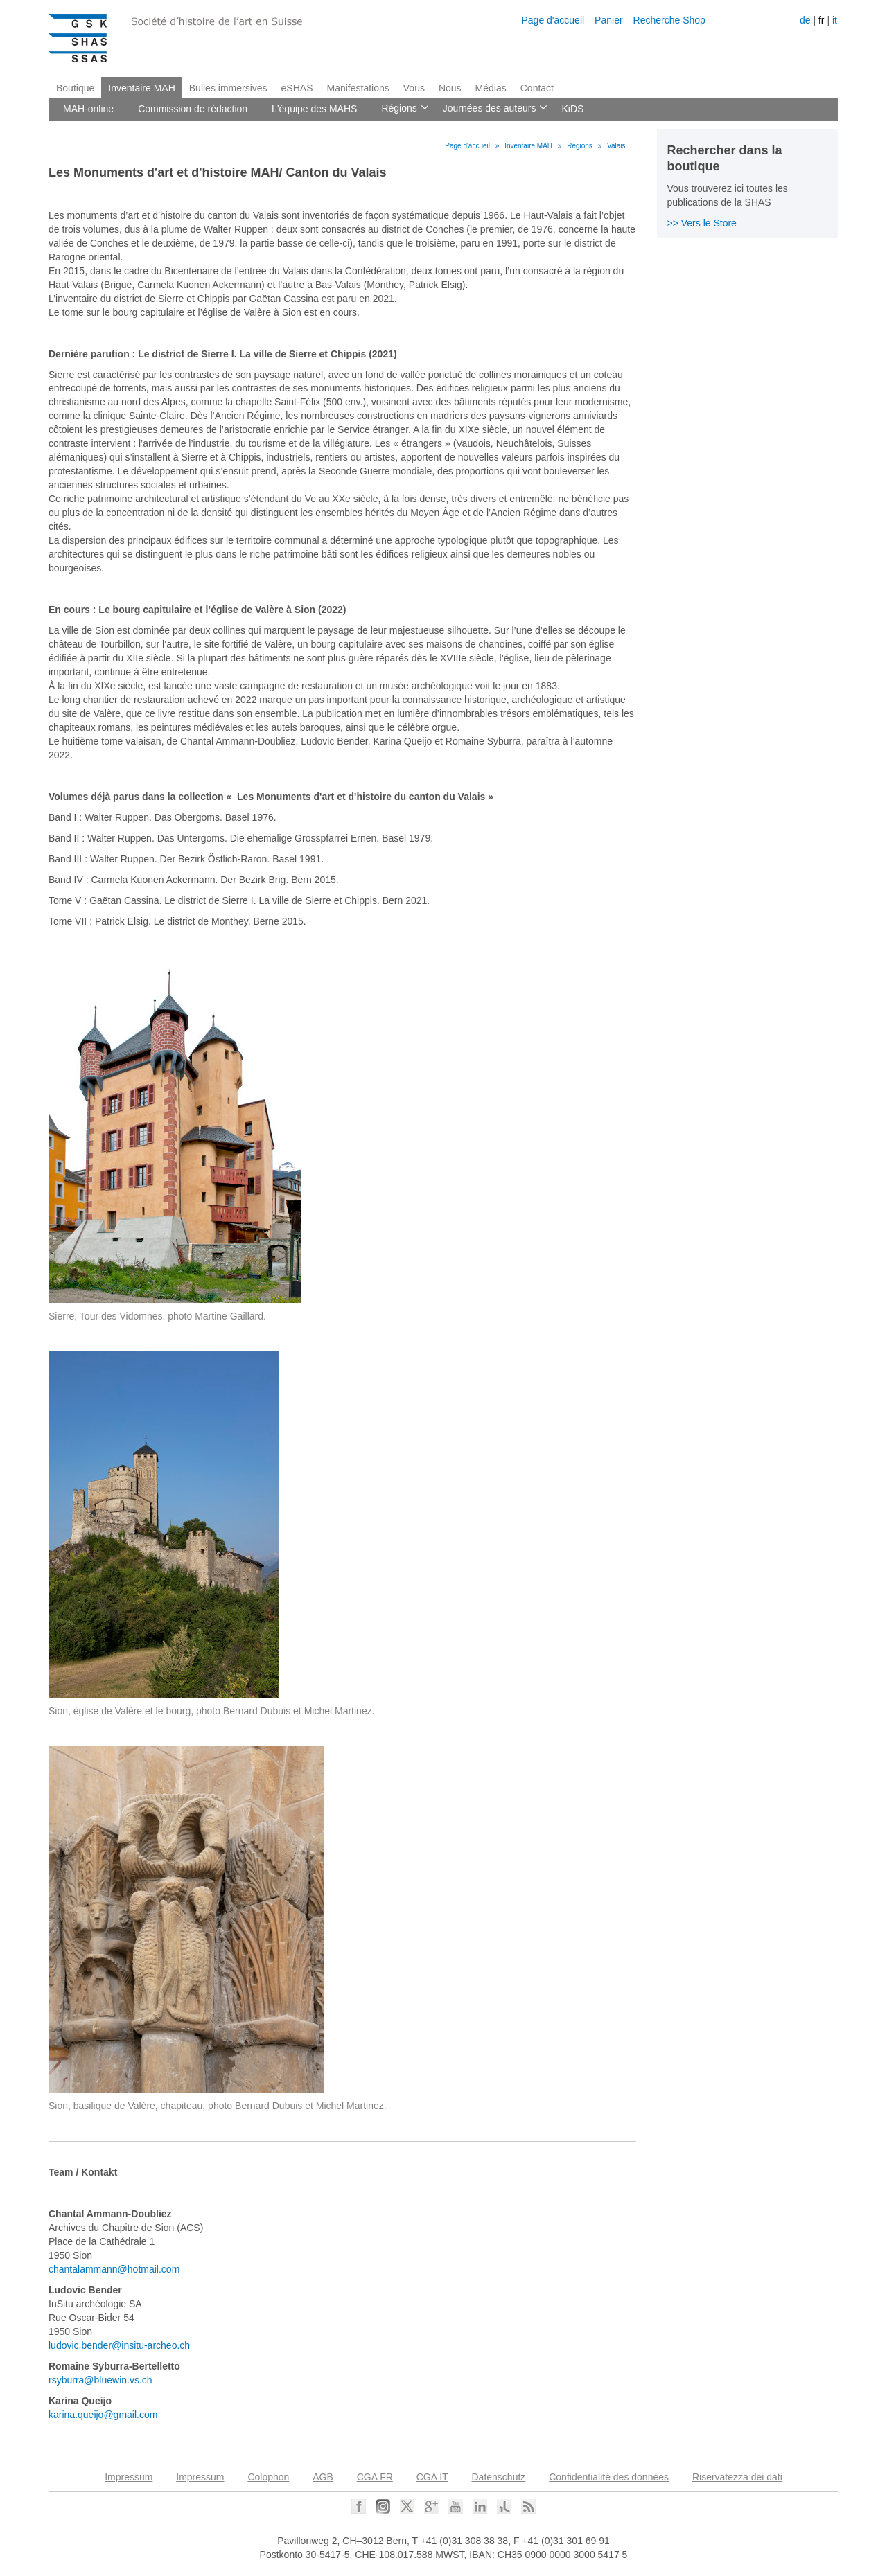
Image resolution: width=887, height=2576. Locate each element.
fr (821, 20)
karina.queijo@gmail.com (103, 2414)
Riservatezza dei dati (737, 2476)
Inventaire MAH (141, 88)
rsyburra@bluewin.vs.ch (100, 2380)
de (805, 20)
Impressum (128, 2476)
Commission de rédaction (192, 108)
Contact (537, 88)
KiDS (572, 108)
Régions (397, 109)
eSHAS (297, 88)
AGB (323, 2476)
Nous (450, 88)
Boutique (75, 88)
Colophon (268, 2476)
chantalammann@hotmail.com (114, 2269)
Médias (491, 88)
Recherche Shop (669, 20)
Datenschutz (499, 2476)
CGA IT (432, 2476)
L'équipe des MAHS (314, 108)
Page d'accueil (552, 20)
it (834, 20)
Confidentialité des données (609, 2476)
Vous (414, 88)
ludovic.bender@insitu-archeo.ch (119, 2345)
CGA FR (375, 2476)
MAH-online (88, 108)
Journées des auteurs (488, 109)
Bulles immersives (228, 88)
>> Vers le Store (702, 223)
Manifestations (358, 88)
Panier (608, 20)
